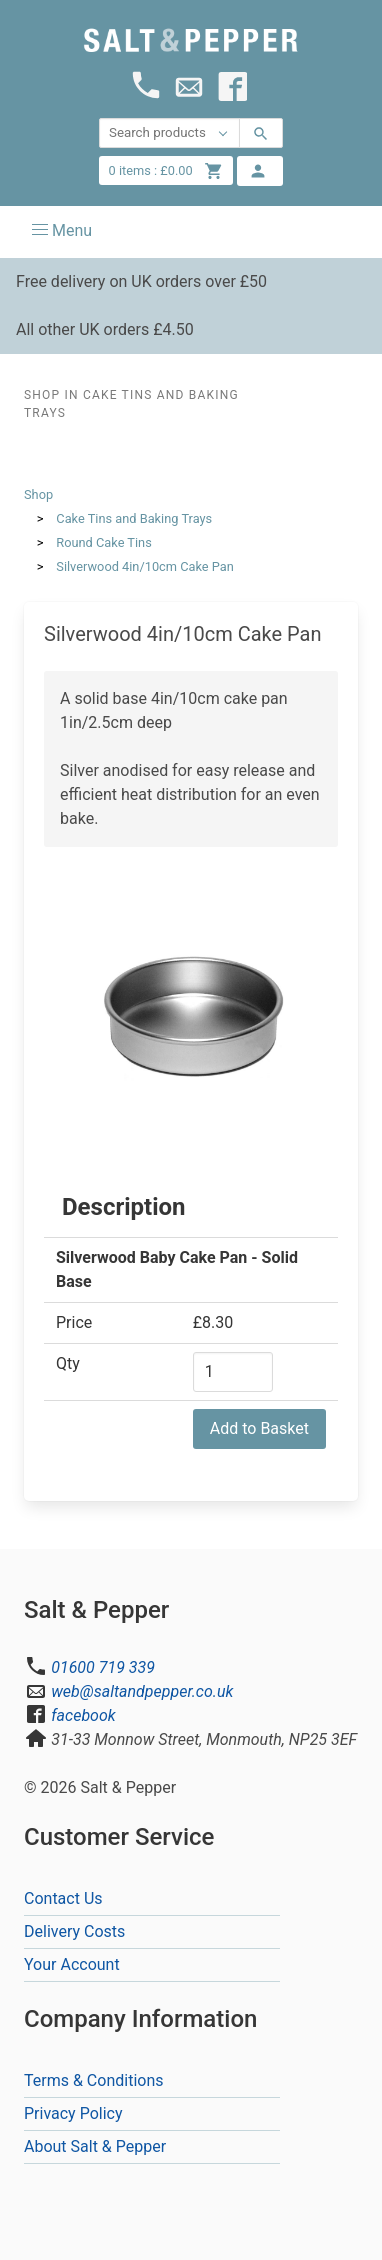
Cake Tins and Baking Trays (134, 518)
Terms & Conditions (94, 2080)
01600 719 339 (103, 1667)
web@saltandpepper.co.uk (142, 1691)
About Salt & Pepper (95, 2146)
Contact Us (63, 1898)
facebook (83, 1715)
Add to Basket (259, 1428)
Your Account (72, 1964)
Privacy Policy (73, 2113)
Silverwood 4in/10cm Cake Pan (145, 566)
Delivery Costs (74, 1931)
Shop (38, 494)
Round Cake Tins (103, 542)
